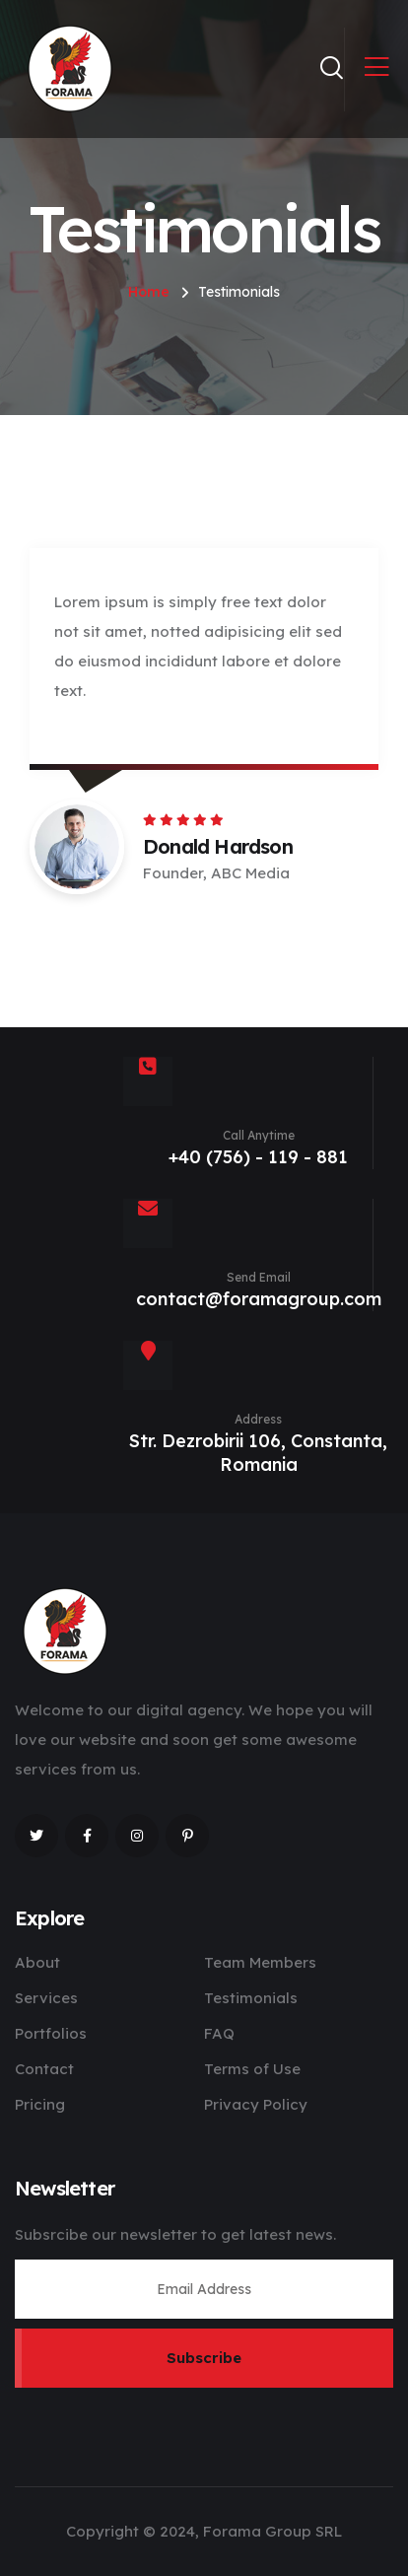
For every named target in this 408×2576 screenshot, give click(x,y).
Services (46, 1997)
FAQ (219, 2033)
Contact (44, 2068)
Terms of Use (252, 2068)
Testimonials (251, 1997)
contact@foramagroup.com (258, 1299)
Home (149, 292)
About (37, 1962)
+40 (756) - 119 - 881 (258, 1157)
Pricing (40, 2104)
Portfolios (51, 2033)
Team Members (260, 1962)
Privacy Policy (255, 2104)
